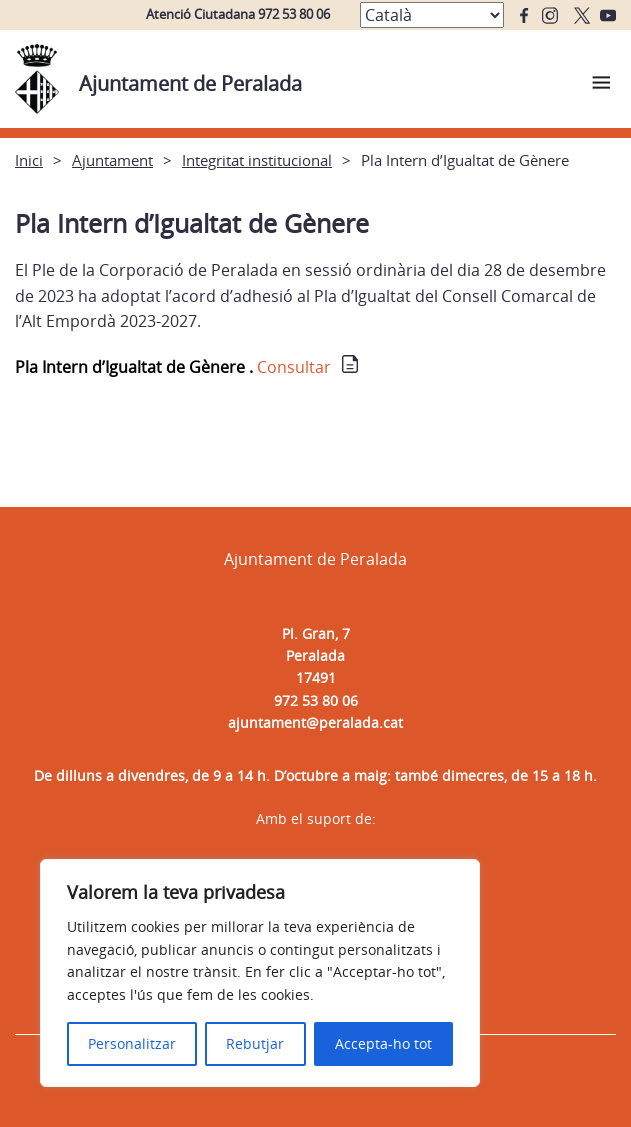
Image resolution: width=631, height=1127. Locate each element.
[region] (260, 973)
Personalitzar (132, 1043)
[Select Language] (432, 15)
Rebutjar (255, 1043)
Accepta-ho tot (383, 1043)
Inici (29, 160)
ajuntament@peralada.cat (315, 722)
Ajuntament (112, 160)
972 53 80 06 (316, 700)
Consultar (294, 367)
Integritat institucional (257, 160)
